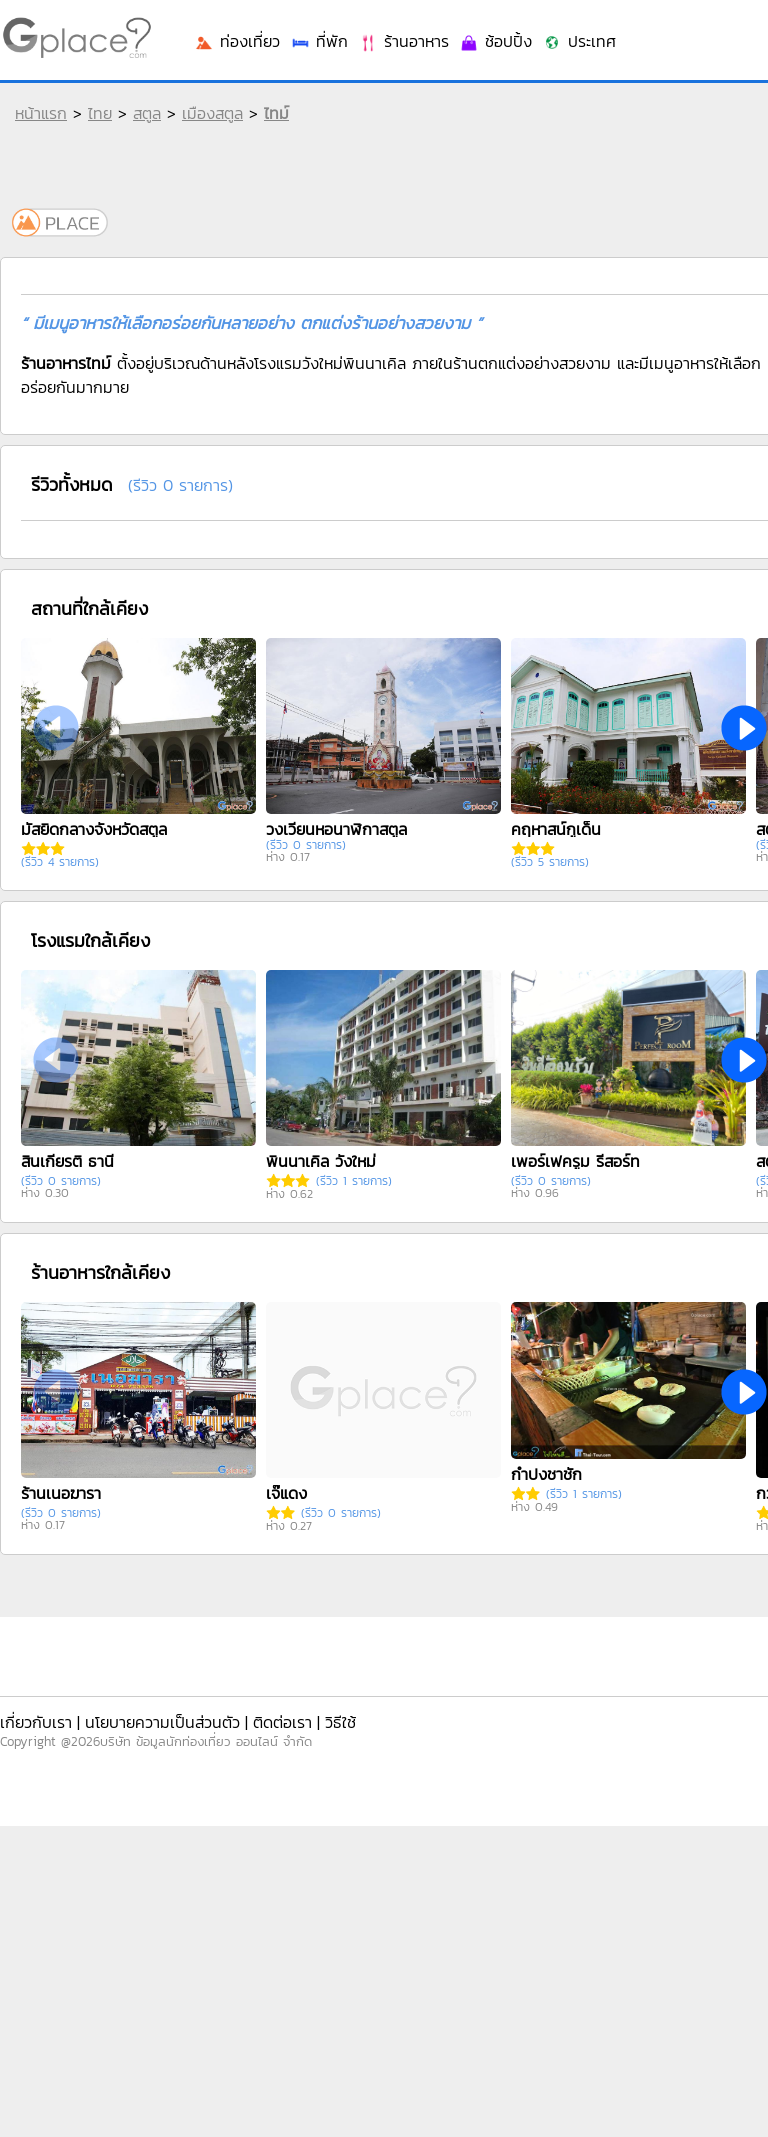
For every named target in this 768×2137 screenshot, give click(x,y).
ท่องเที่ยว (237, 41)
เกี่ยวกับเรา (36, 1722)
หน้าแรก (41, 113)
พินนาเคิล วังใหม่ (321, 1161)
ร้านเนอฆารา (61, 1493)
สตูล (147, 113)
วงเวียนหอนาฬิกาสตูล (336, 829)
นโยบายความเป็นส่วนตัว (162, 1722)
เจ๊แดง (286, 1493)
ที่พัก (319, 41)
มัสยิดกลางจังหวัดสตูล (94, 829)
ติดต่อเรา (282, 1722)
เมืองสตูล (212, 113)
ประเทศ (579, 41)
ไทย (100, 113)
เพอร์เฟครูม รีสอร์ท (575, 1161)
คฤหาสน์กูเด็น (556, 829)
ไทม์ (276, 113)
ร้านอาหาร (403, 41)
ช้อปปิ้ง (495, 41)
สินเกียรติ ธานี (67, 1161)
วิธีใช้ (340, 1722)
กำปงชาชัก (546, 1474)
